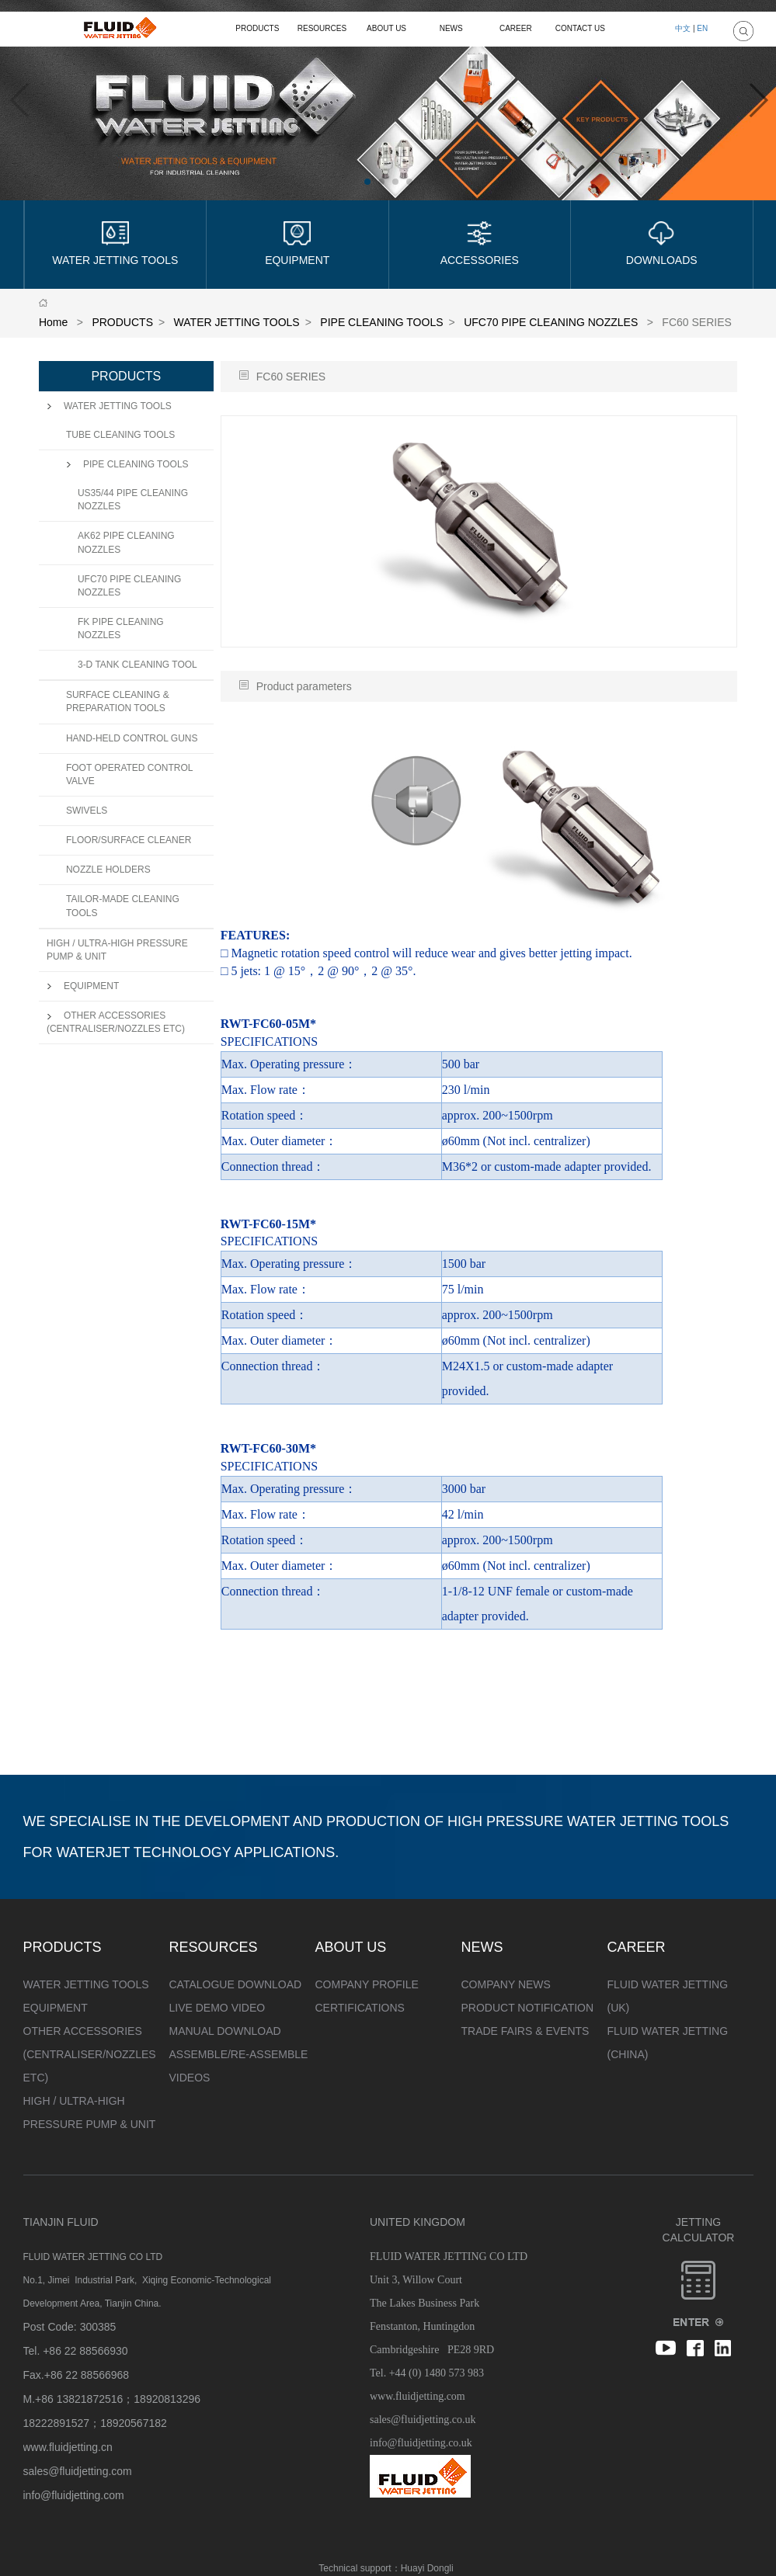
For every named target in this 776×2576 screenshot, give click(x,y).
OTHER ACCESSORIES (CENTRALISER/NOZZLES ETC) (116, 1022)
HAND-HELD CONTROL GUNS (132, 738)
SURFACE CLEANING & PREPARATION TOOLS (117, 701)
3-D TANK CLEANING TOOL (137, 664)
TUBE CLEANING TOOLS (120, 434)
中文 (683, 28)
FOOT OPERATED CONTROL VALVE (129, 774)
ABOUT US (386, 28)
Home (53, 322)
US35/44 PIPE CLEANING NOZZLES (133, 500)
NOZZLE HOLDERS (108, 869)
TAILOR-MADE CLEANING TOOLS (122, 906)
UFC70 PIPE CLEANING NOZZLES (551, 322)
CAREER (515, 28)
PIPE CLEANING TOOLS (381, 322)
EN (702, 28)
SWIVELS (86, 810)
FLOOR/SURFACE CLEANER (128, 840)
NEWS (451, 28)
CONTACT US (580, 28)
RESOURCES (322, 28)
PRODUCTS (257, 28)
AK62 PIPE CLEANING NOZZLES (126, 542)
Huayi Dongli (427, 2568)
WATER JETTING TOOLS (237, 322)
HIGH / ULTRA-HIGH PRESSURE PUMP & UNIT (117, 950)
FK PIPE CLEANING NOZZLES (121, 628)
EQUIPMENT (83, 986)
